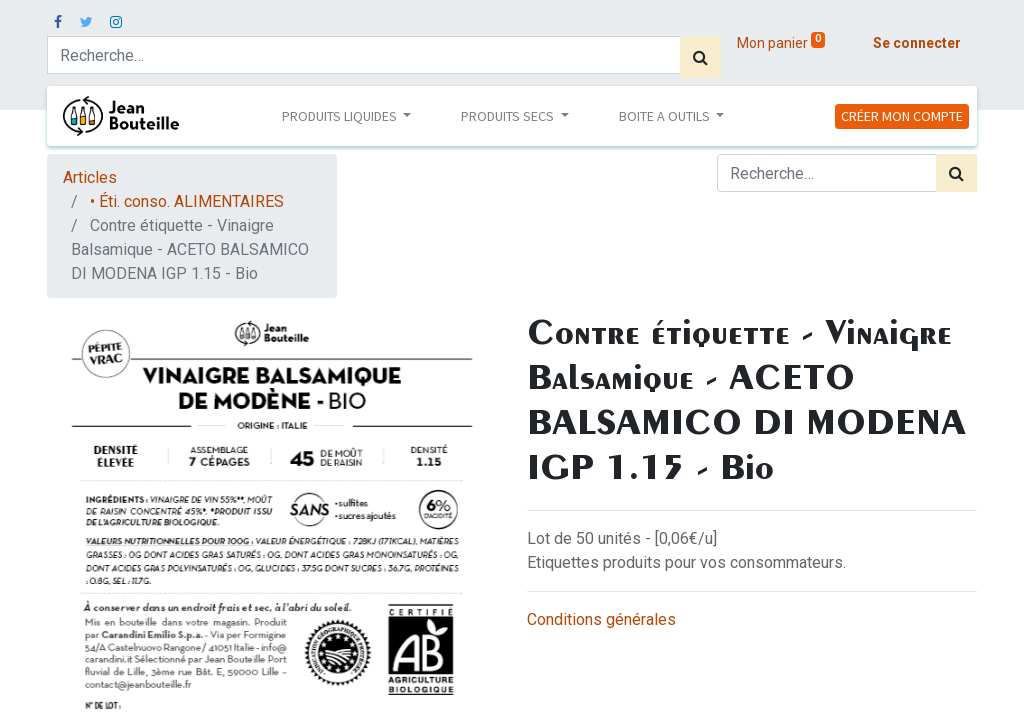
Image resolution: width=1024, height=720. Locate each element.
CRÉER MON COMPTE (902, 116)
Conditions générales (601, 619)
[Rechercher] (700, 57)
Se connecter (917, 43)
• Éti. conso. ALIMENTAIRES (187, 201)
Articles (90, 177)
